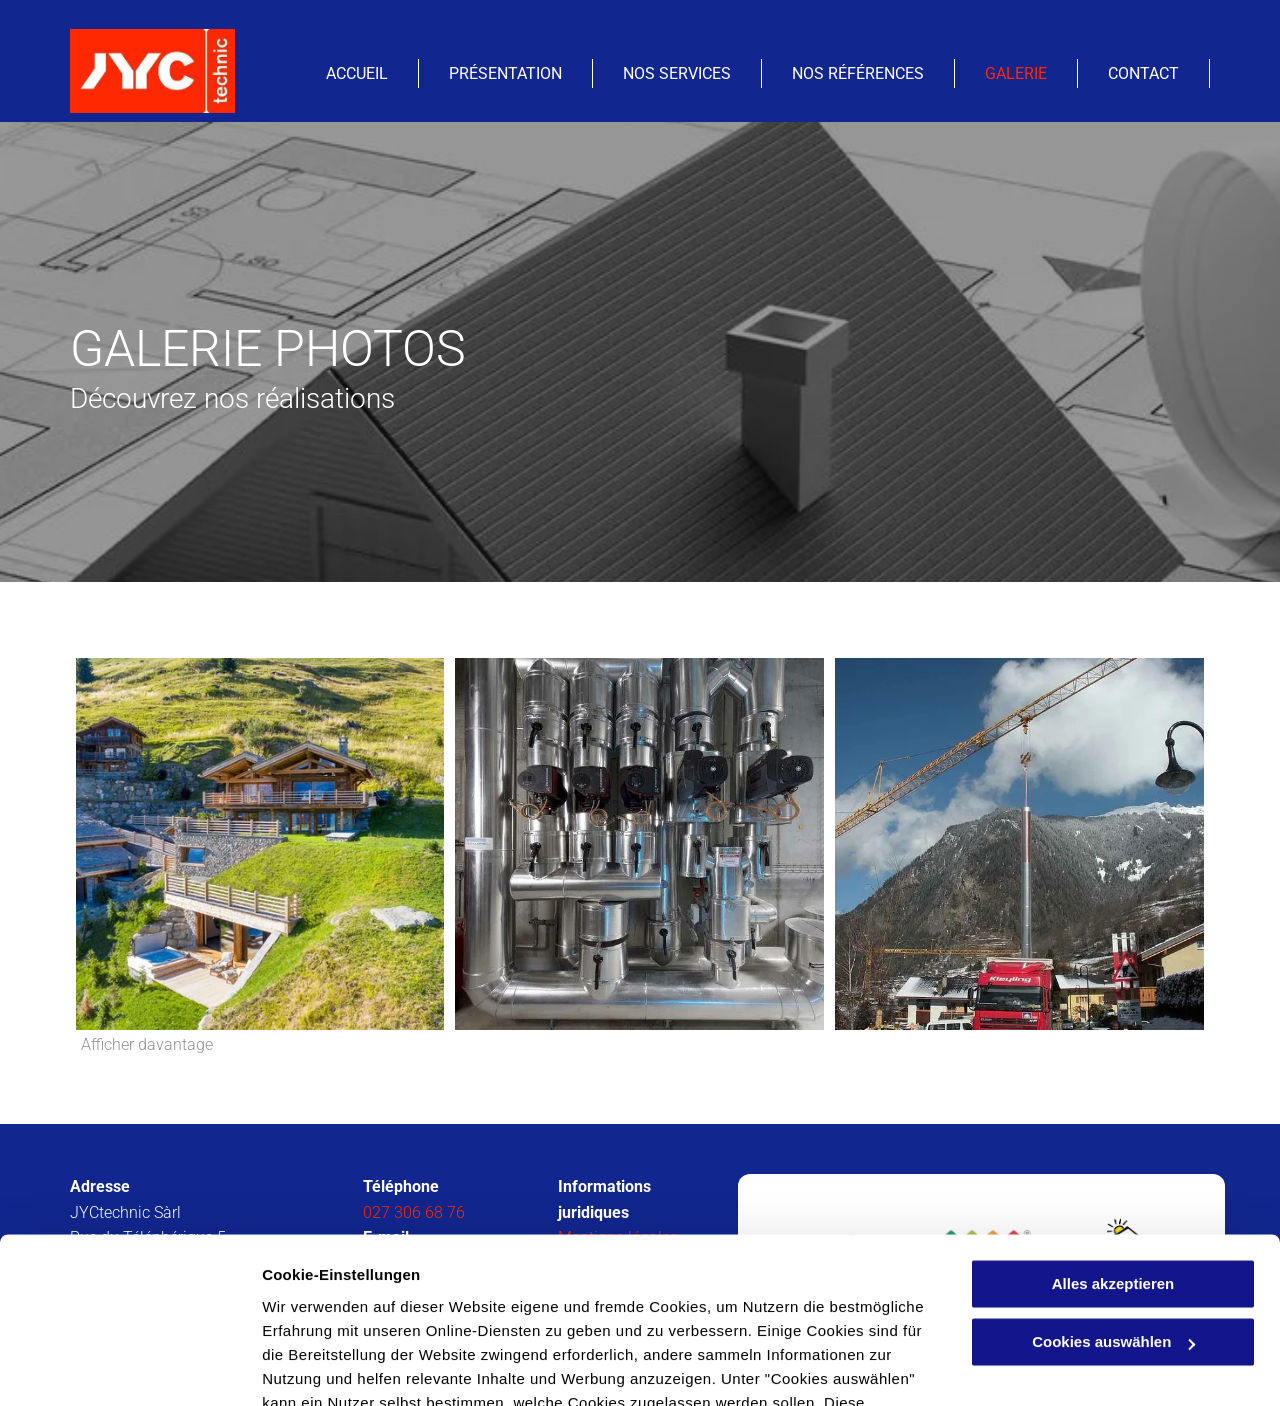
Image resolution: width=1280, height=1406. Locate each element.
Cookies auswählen (332, 1366)
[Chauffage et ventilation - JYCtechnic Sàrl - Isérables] (639, 844)
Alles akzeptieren (1113, 1144)
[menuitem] (357, 73)
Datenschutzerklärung (491, 1311)
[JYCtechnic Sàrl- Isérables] (260, 844)
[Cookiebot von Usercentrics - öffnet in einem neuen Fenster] (129, 1367)
